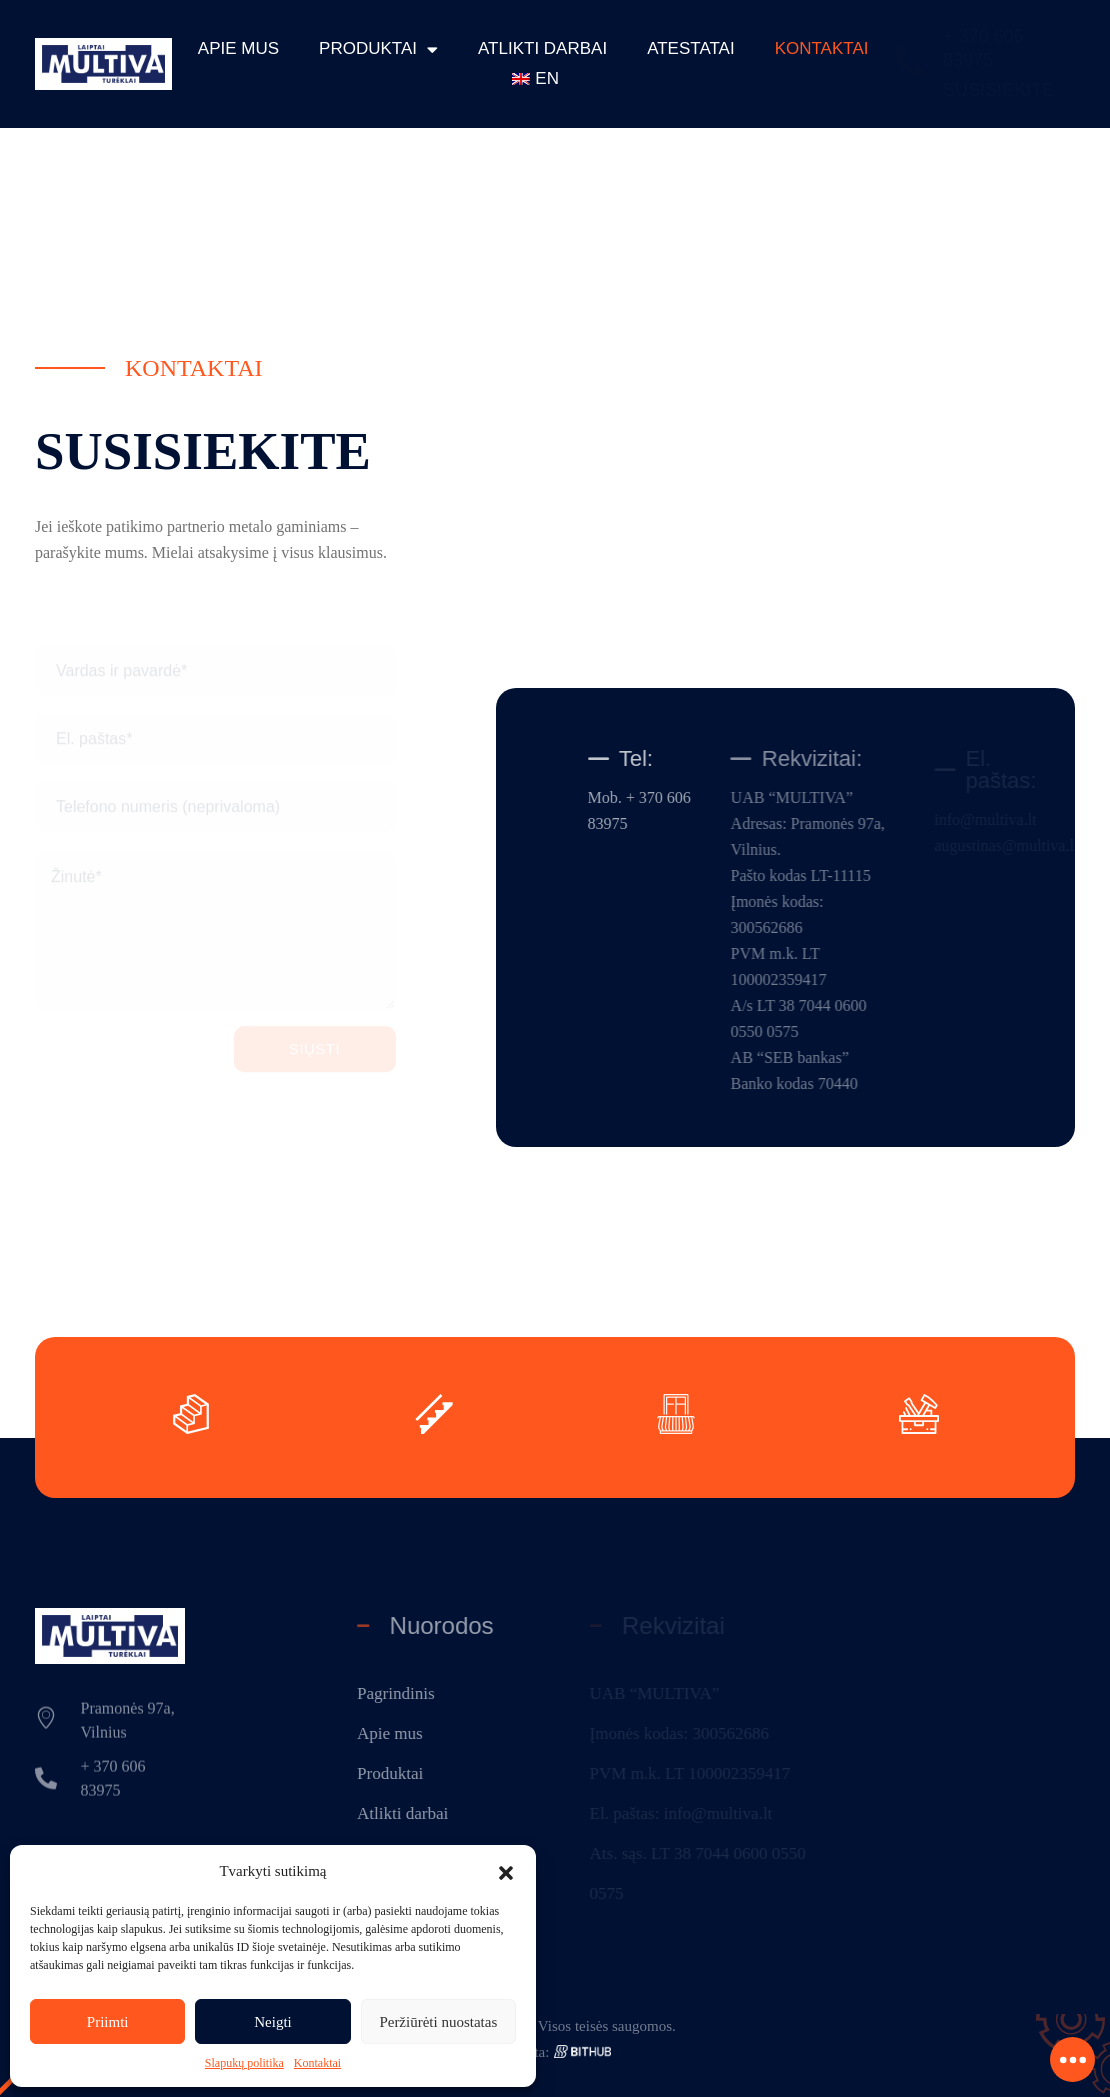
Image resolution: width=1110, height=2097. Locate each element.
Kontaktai (317, 2063)
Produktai (378, 49)
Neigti (273, 2022)
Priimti (108, 2022)
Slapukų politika (244, 2063)
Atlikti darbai (542, 48)
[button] (506, 1871)
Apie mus (238, 48)
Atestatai (691, 48)
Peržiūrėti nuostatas (438, 2022)
